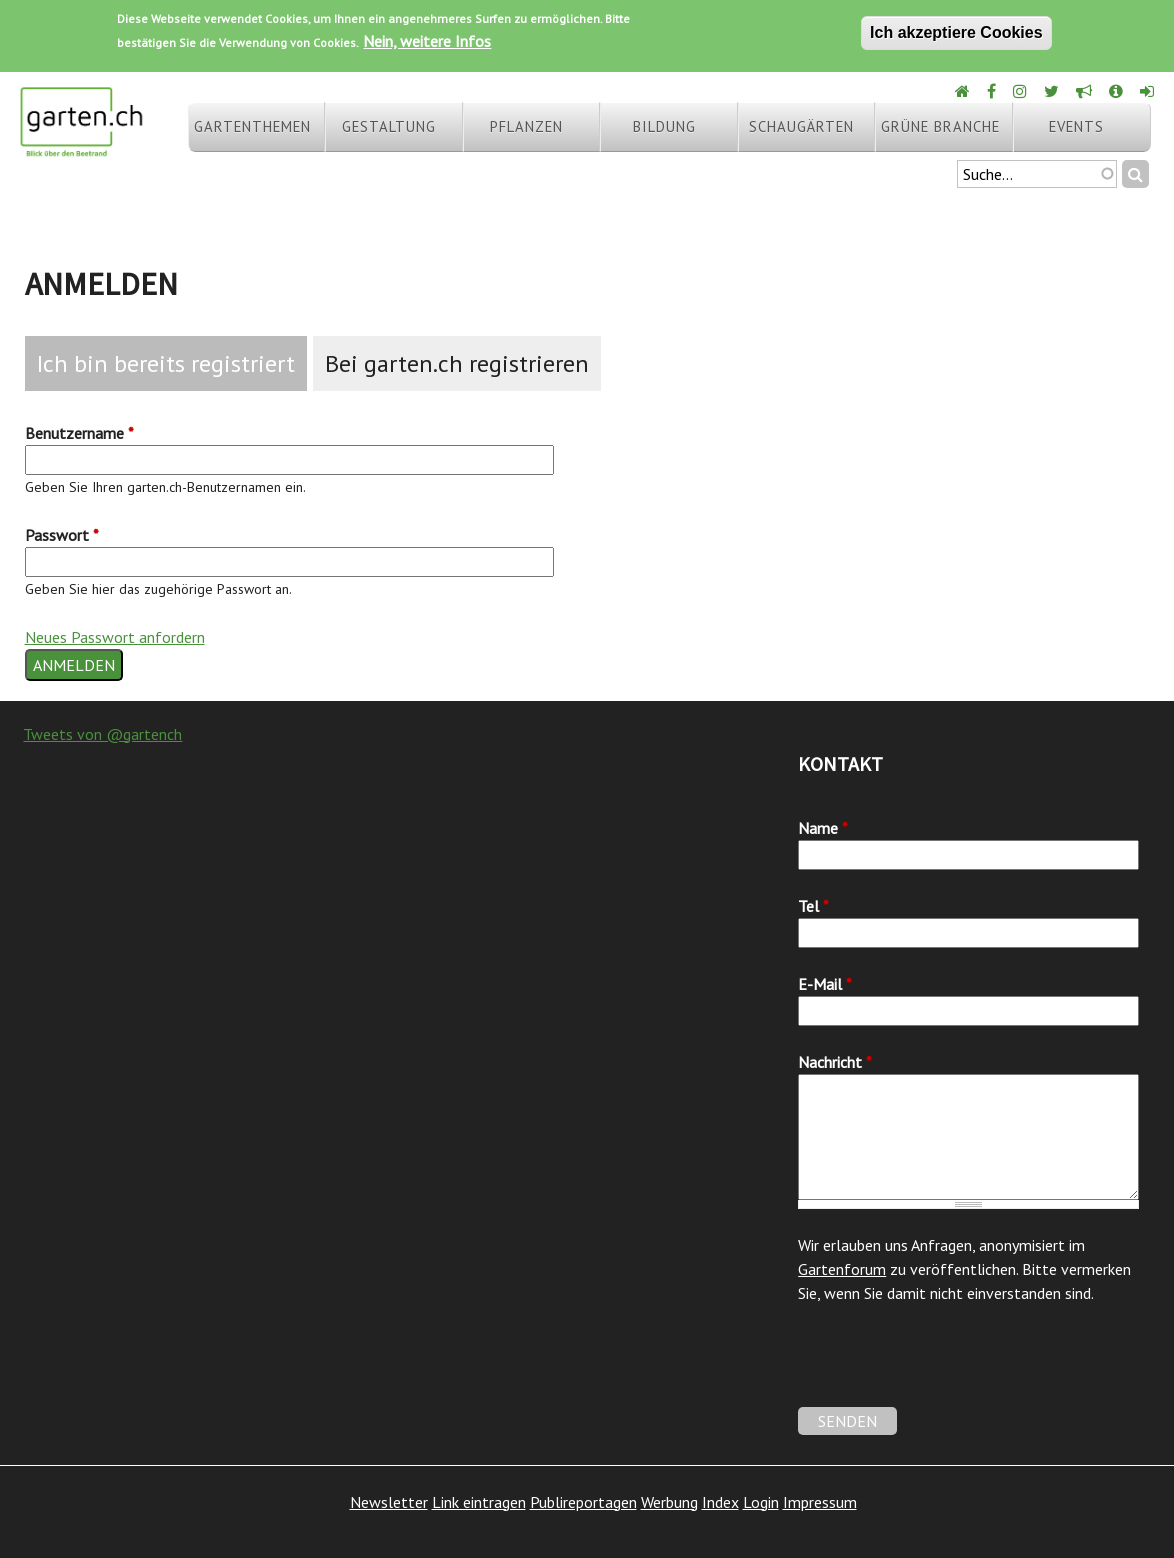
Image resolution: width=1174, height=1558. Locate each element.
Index (720, 1502)
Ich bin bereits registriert (166, 363)
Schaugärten (801, 126)
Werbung (669, 1502)
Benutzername (79, 433)
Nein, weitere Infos (427, 41)
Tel (813, 906)
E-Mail (825, 984)
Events (1076, 126)
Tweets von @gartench (102, 734)
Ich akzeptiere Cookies (956, 32)
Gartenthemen (252, 126)
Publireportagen (583, 1502)
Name (823, 828)
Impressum (820, 1502)
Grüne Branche (940, 126)
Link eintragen (479, 1502)
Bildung (664, 126)
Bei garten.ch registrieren (457, 363)
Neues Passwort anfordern (115, 637)
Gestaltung (389, 126)
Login (761, 1502)
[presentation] (950, 1368)
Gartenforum (842, 1269)
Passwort (62, 535)
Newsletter (389, 1502)
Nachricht (835, 1062)
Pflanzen (526, 126)
